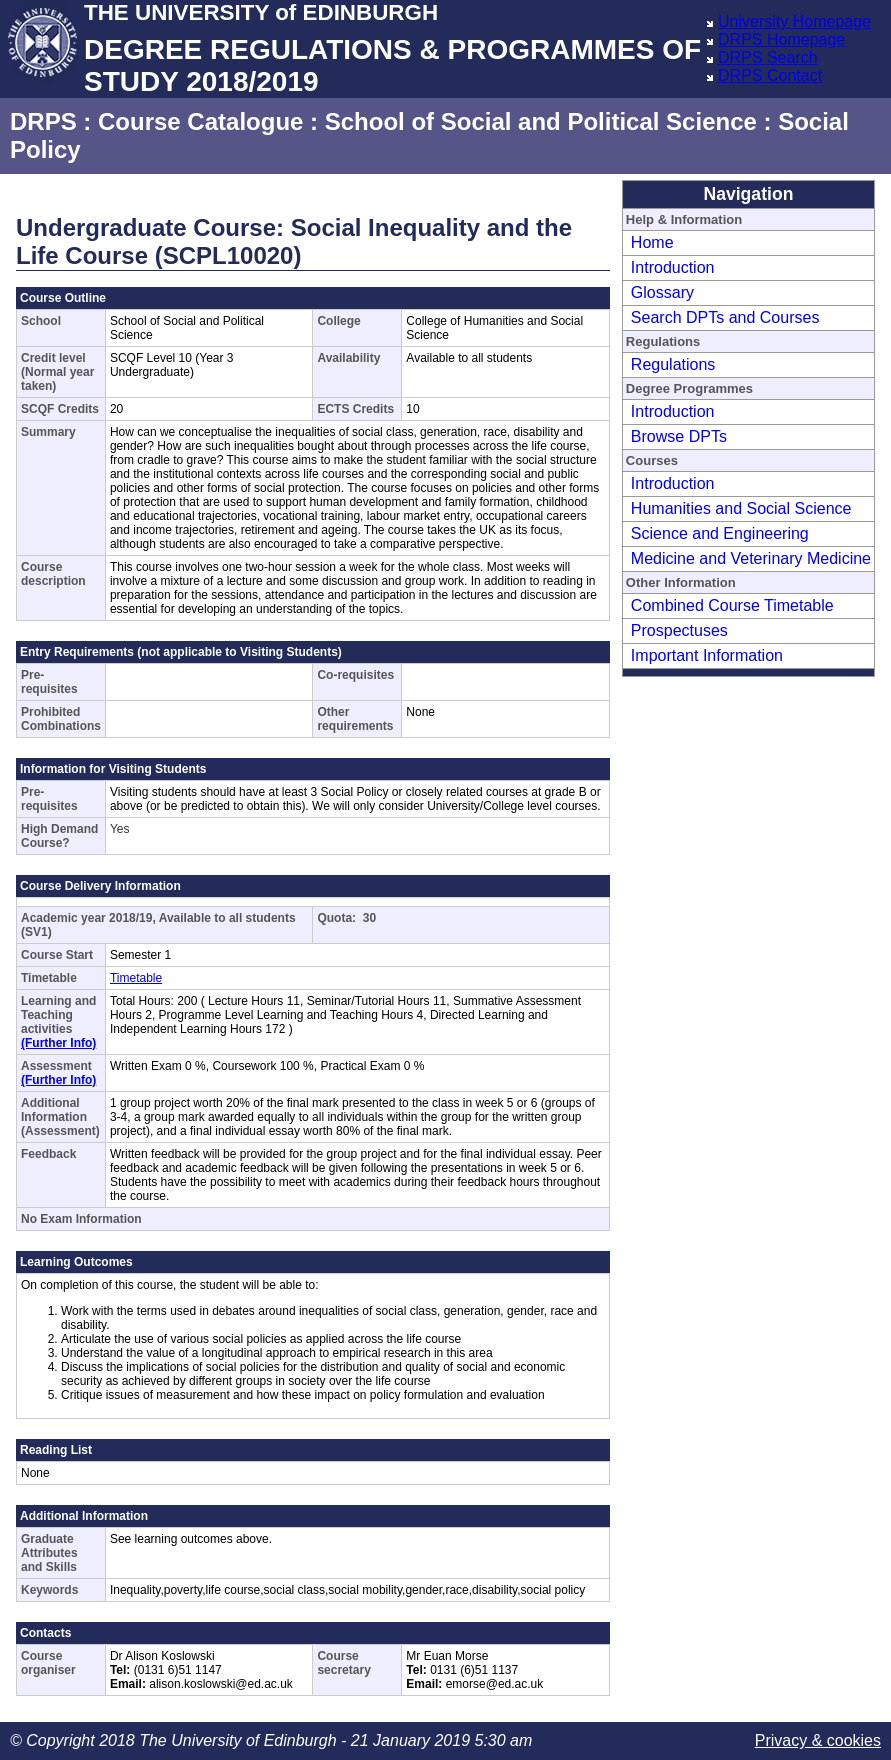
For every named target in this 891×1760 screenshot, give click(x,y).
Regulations (673, 364)
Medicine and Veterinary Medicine (751, 558)
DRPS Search (768, 57)
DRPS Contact (770, 75)
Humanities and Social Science (741, 508)
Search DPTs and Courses (725, 317)
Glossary (662, 292)
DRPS (43, 121)
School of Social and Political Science (541, 121)
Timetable (136, 978)
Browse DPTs (679, 436)
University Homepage (794, 21)
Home (652, 242)
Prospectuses (679, 630)
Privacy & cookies (818, 1740)
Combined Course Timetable (732, 605)
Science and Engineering (720, 533)
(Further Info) (58, 1043)
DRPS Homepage (781, 39)
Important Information (707, 655)
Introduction (673, 267)
